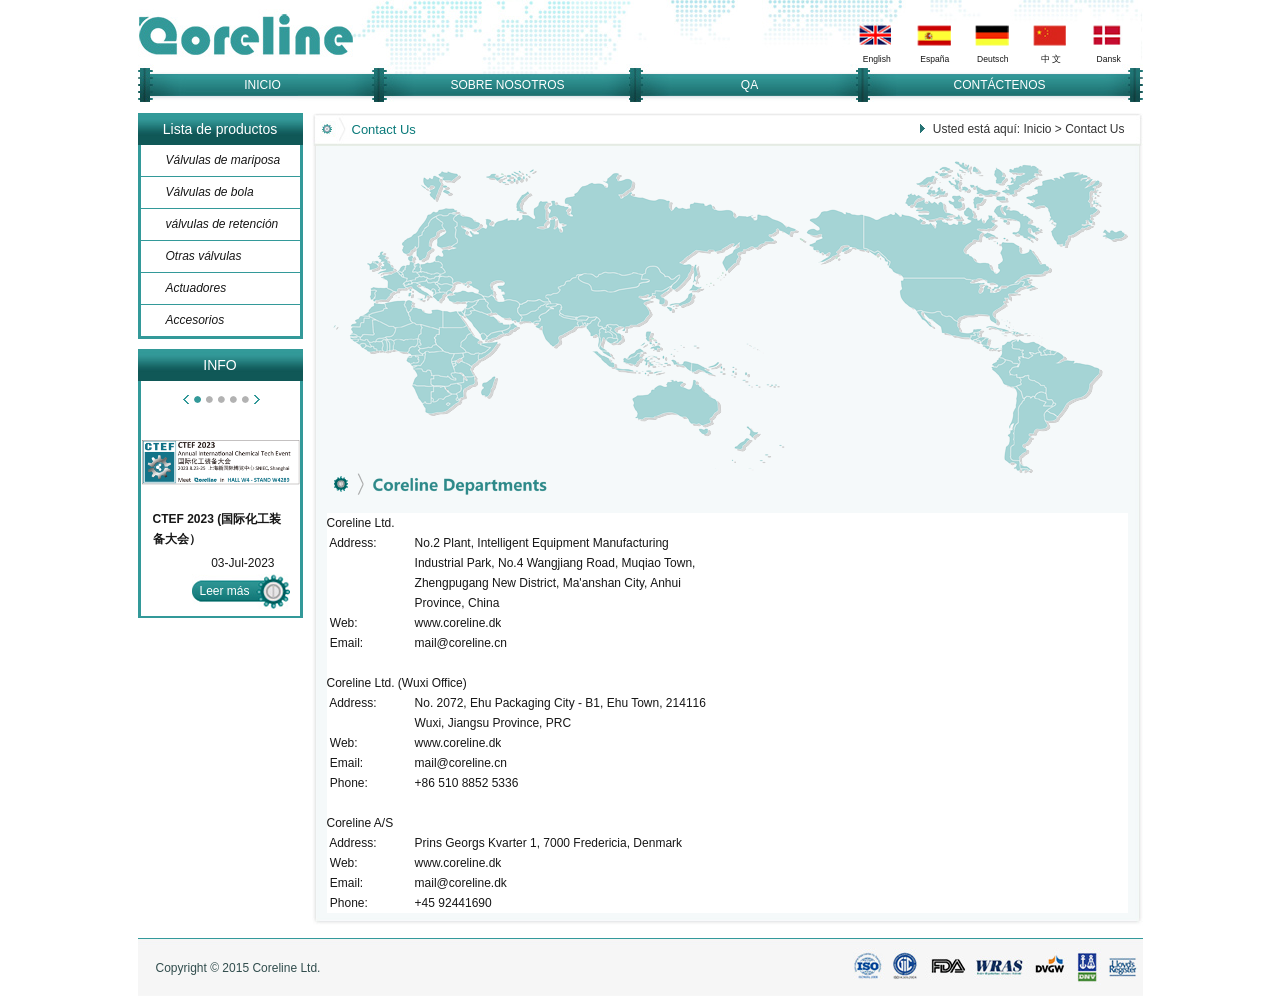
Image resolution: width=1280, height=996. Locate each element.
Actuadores (196, 288)
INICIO (262, 85)
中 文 (1050, 59)
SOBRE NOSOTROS (507, 85)
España (934, 59)
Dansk (1108, 59)
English (876, 59)
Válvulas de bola (210, 192)
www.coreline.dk (458, 623)
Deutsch (992, 59)
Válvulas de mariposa (223, 160)
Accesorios (195, 320)
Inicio (1037, 129)
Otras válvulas (204, 256)
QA (749, 85)
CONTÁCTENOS (999, 85)
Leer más (225, 591)
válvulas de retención (222, 224)
